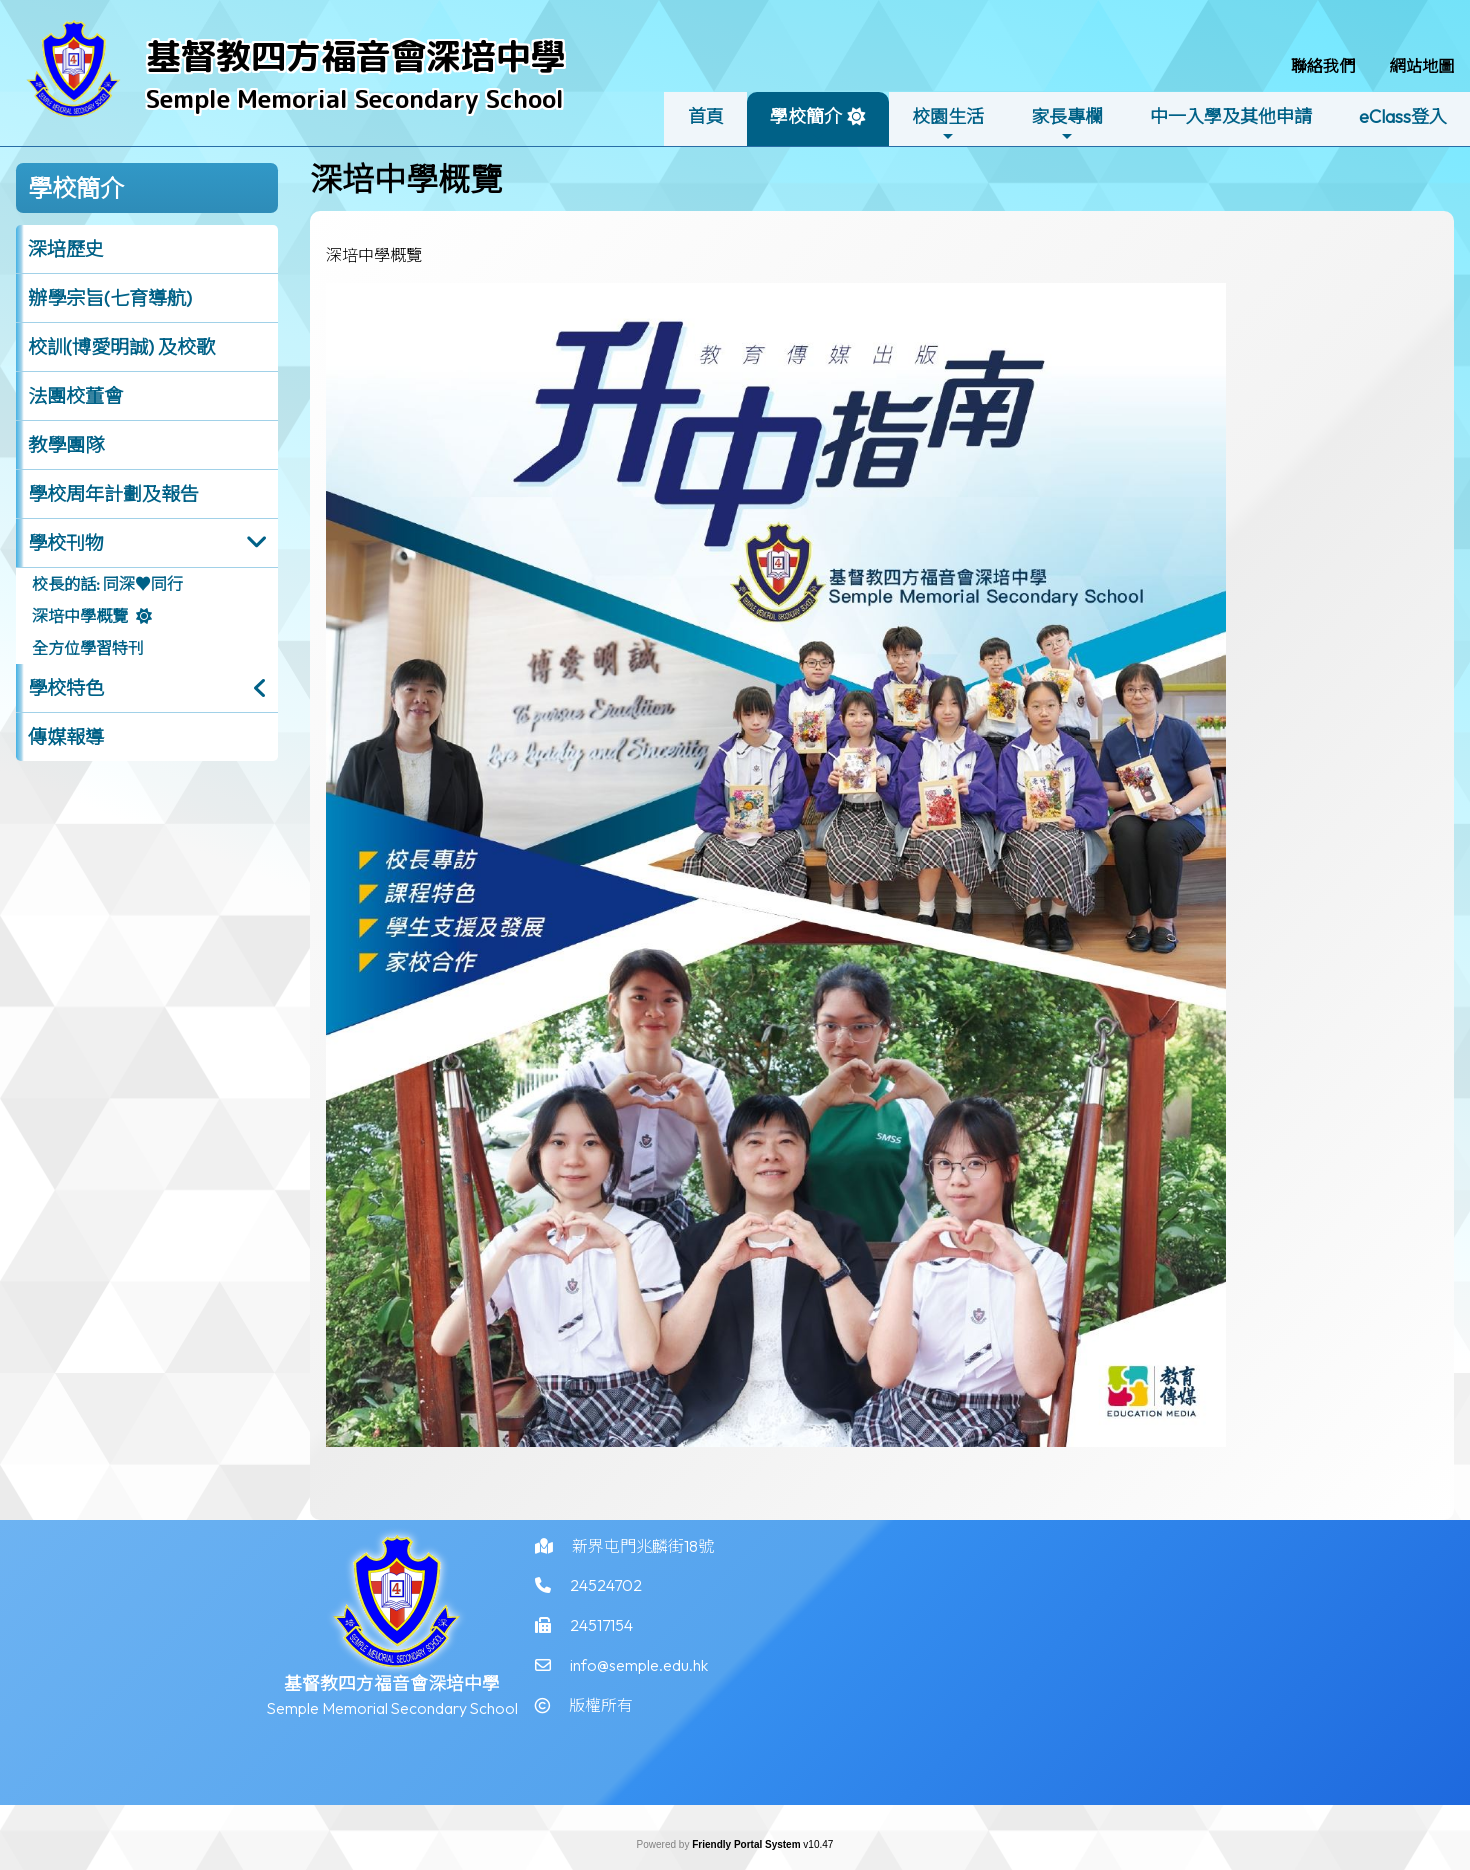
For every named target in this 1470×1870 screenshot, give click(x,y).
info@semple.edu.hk (639, 1677)
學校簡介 (806, 124)
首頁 (706, 116)
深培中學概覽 (80, 616)
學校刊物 (66, 543)
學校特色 (66, 688)
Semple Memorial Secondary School (355, 98)
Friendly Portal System (747, 1844)
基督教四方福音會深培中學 (356, 55)
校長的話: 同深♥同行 (107, 584)
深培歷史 (66, 249)
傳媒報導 (66, 737)
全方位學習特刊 (88, 648)
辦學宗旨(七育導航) (110, 298)
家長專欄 (1067, 124)
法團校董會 (75, 396)
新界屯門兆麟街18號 (643, 1557)
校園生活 (948, 124)
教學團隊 (66, 445)
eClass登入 (1403, 116)
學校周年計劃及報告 (113, 494)
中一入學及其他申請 (1231, 116)
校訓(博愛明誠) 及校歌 (121, 347)
